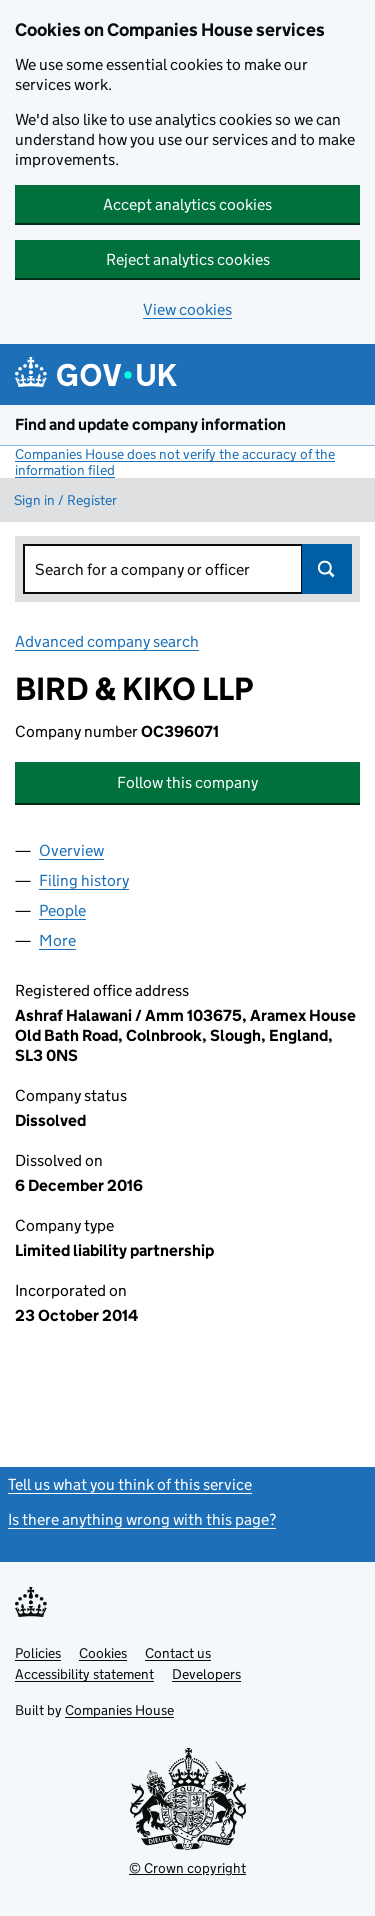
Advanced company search (107, 641)
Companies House (119, 1710)
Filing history (84, 880)
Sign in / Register (65, 500)
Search (327, 569)
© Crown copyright (187, 1868)
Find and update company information (150, 424)
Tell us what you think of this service (130, 1484)
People (62, 910)
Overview (71, 850)
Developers (206, 1674)
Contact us (178, 1653)
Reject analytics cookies (188, 259)
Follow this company (187, 782)
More (57, 940)
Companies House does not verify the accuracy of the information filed (175, 462)
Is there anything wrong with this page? (142, 1519)
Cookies (103, 1653)
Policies (38, 1653)
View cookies (187, 309)
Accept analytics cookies (187, 204)
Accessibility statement (84, 1674)
